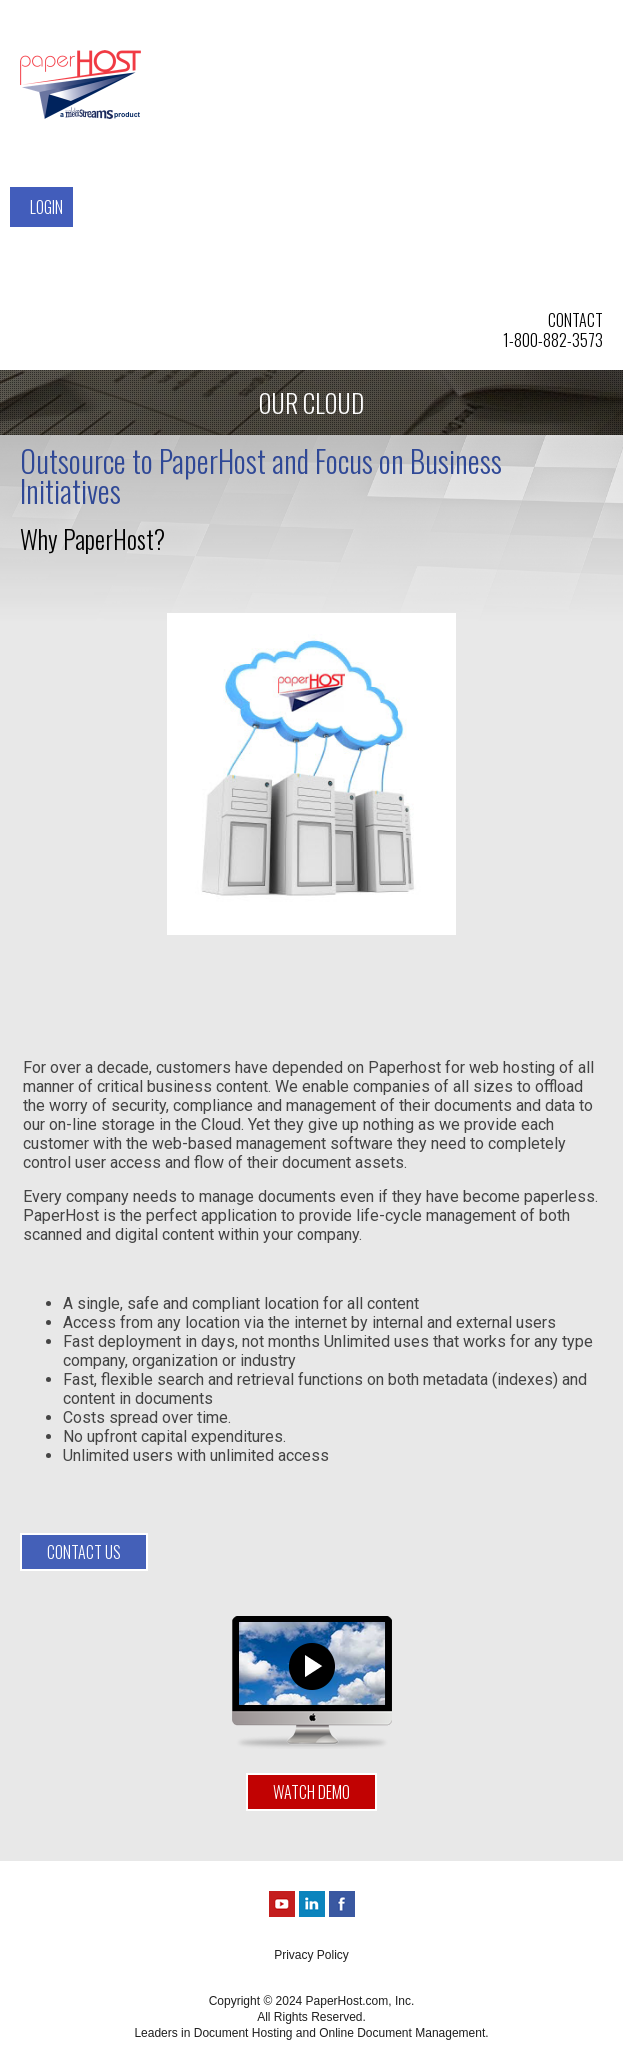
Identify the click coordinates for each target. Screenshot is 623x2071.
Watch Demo (311, 1792)
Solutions (193, 57)
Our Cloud (193, 117)
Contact (57, 177)
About (50, 147)
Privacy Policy (311, 1955)
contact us (84, 1552)
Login (46, 207)
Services (188, 87)
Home (177, 27)
